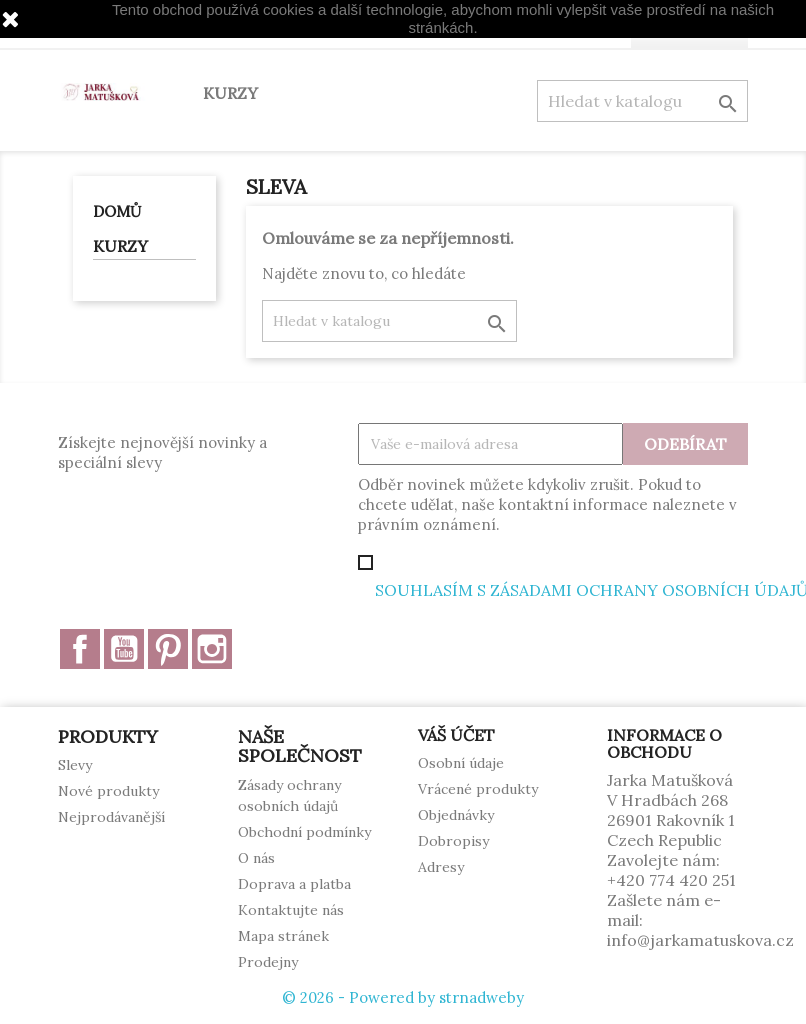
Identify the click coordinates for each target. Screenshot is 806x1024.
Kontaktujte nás (291, 910)
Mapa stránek (283, 936)
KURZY (230, 93)
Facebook (80, 649)
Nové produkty (108, 791)
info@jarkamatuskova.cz (700, 940)
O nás (256, 858)
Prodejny (268, 962)
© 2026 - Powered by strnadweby (403, 997)
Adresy (441, 867)
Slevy (75, 765)
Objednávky (456, 815)
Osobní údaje (461, 763)
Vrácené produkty (478, 789)
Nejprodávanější (111, 817)
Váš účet (456, 735)
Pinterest (168, 649)
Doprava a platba (294, 884)
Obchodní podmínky (304, 832)
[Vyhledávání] (642, 101)
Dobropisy (453, 841)
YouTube (124, 649)
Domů (117, 211)
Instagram (212, 649)
